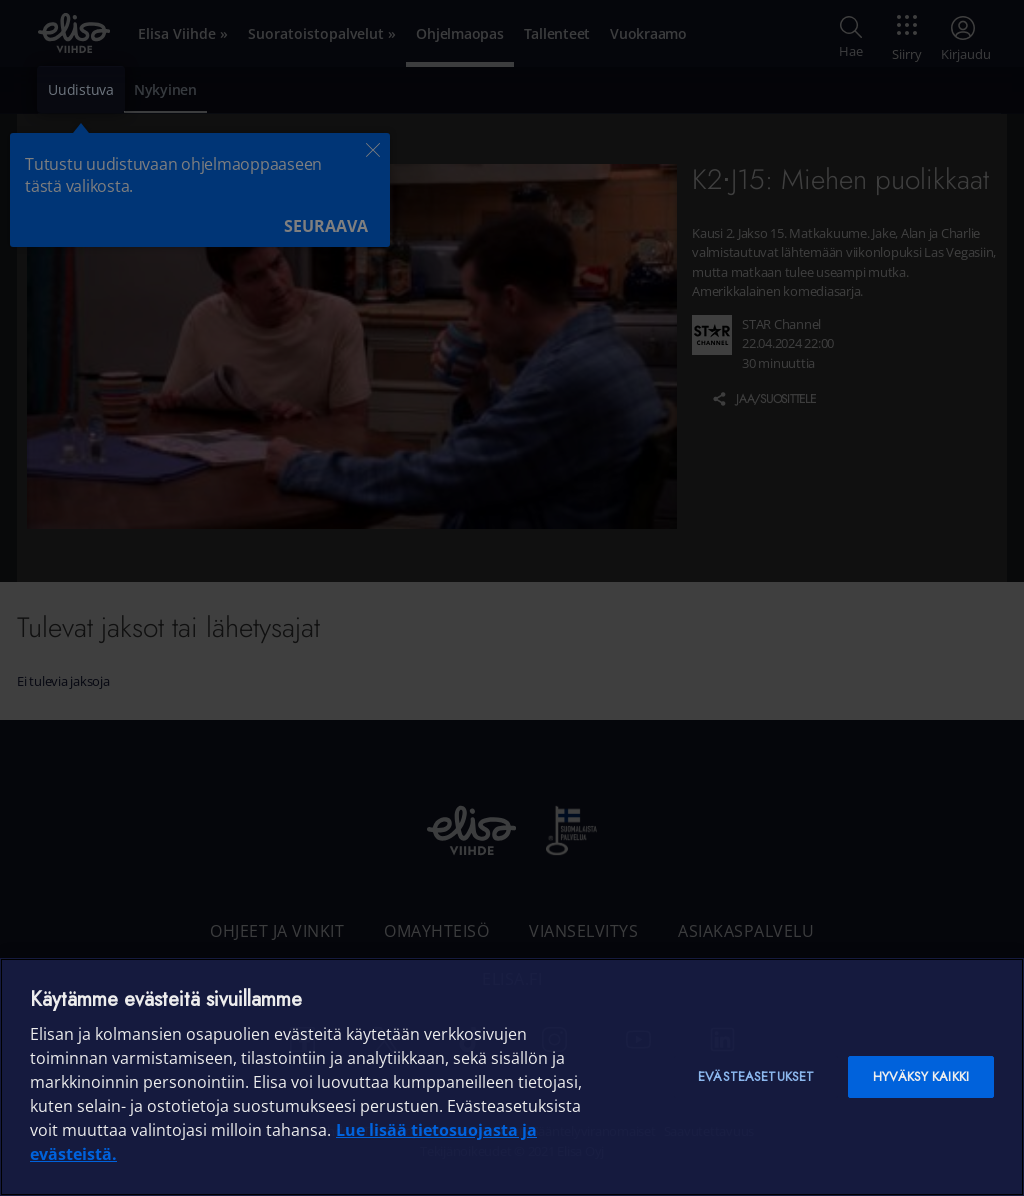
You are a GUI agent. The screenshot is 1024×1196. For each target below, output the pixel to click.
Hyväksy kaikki (921, 1076)
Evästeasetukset (756, 1076)
